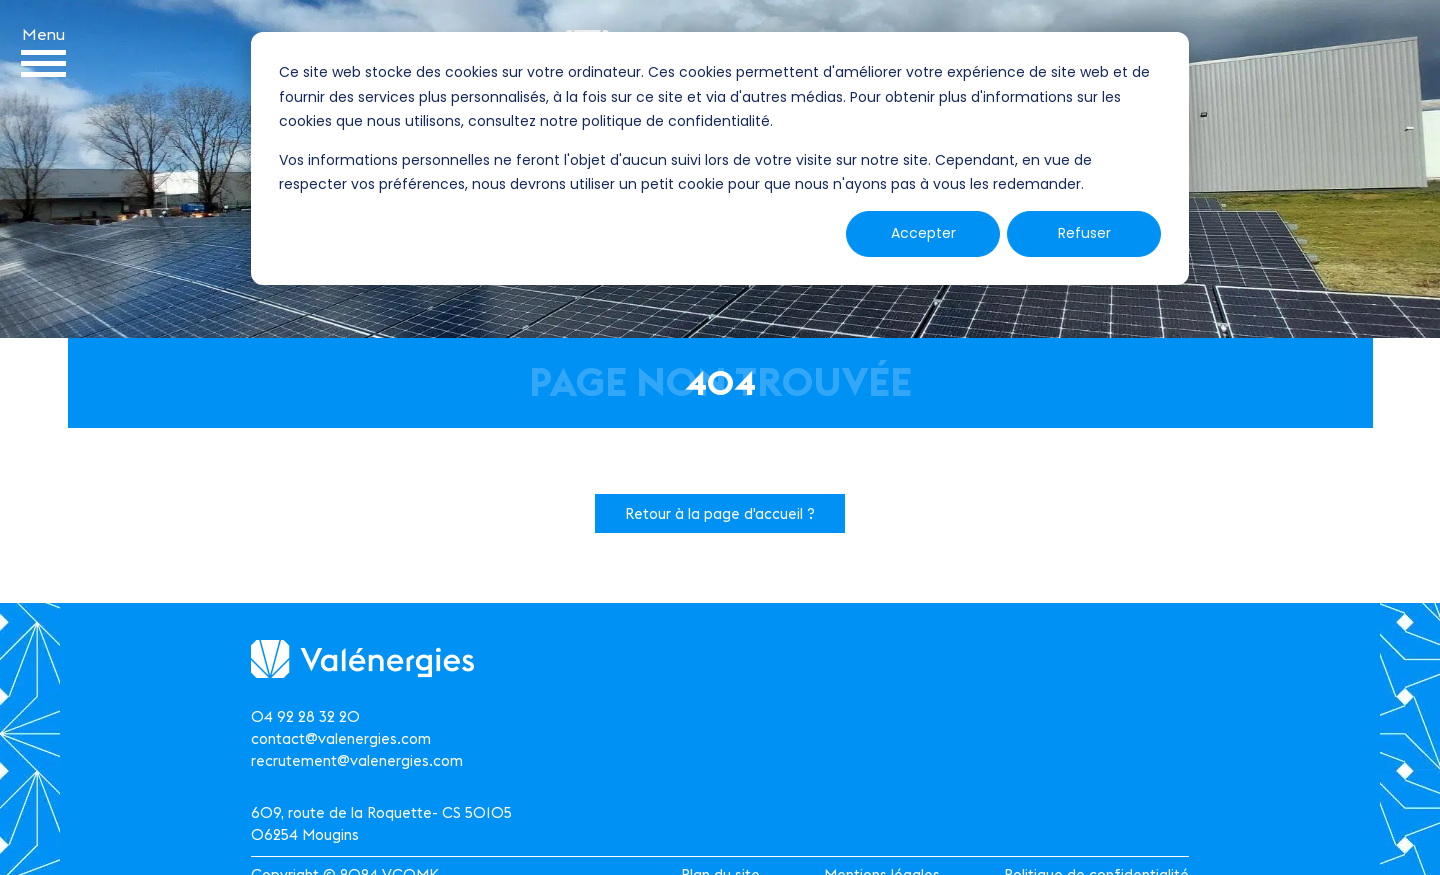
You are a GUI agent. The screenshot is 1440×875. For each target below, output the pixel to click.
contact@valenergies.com (341, 738)
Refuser (1084, 233)
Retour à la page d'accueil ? (720, 513)
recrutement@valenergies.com (357, 760)
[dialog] (720, 158)
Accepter (923, 233)
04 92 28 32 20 (305, 716)
